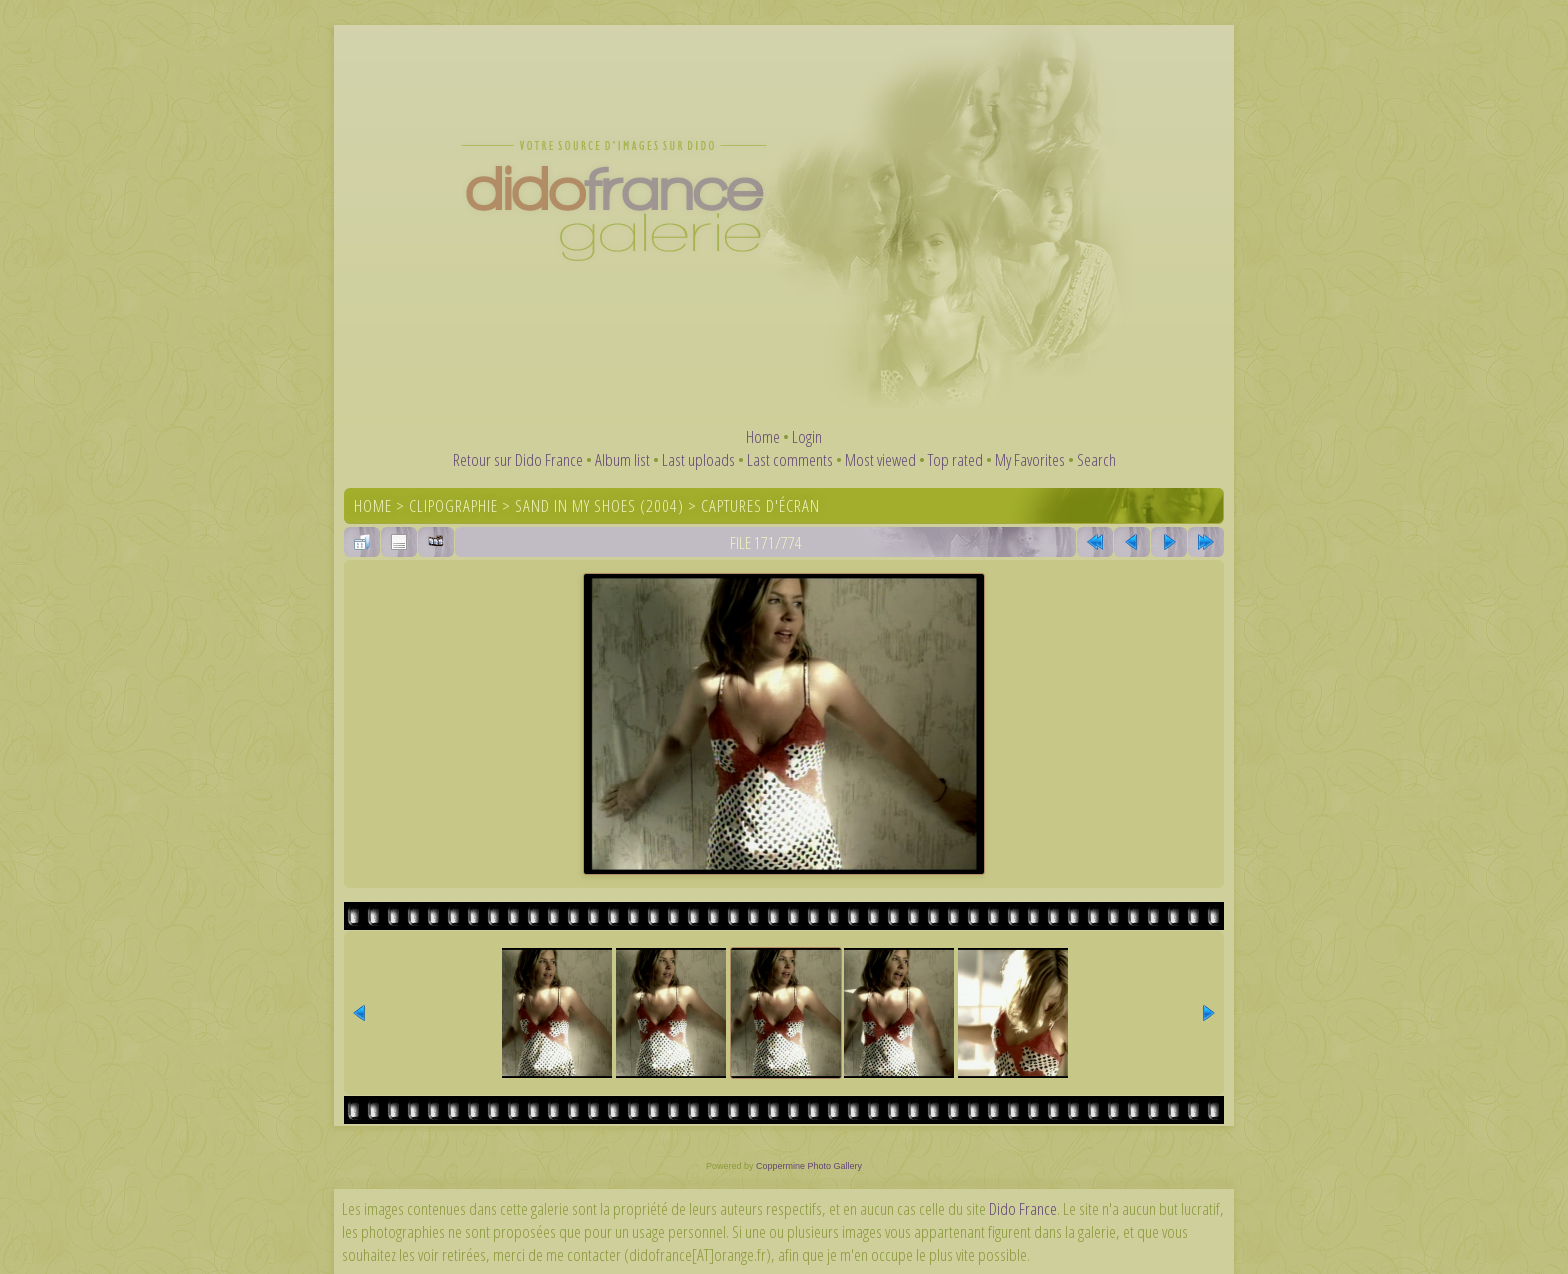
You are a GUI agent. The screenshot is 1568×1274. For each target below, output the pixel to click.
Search (1096, 459)
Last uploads (698, 459)
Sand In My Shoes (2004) (599, 505)
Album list (622, 459)
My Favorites (1030, 459)
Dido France (1023, 1208)
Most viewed (880, 459)
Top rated (955, 459)
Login (807, 436)
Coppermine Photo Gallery (809, 1166)
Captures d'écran (760, 505)
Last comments (790, 459)
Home (763, 436)
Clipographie (453, 505)
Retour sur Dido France (518, 459)
